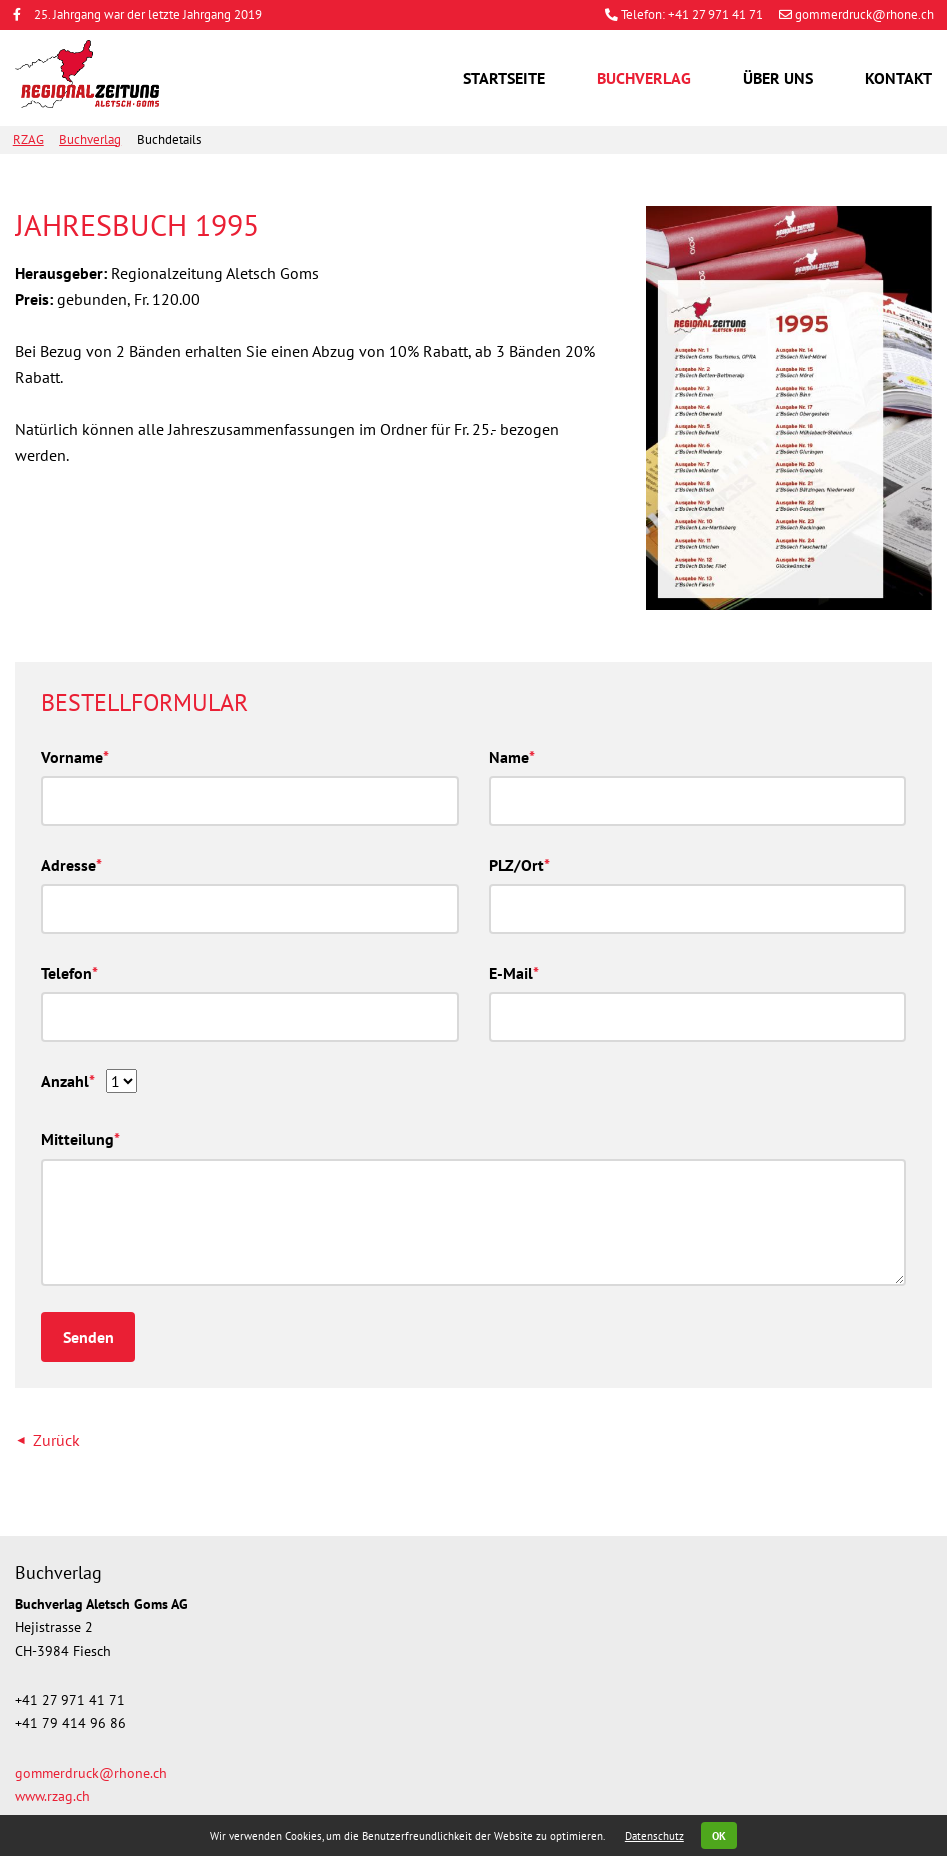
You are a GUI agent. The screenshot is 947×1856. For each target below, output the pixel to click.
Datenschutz (654, 1836)
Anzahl (68, 1079)
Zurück (56, 1440)
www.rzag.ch (52, 1795)
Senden (88, 1337)
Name (512, 755)
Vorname (75, 755)
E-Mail (514, 971)
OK (719, 1836)
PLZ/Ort (519, 863)
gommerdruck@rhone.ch (856, 14)
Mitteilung (80, 1137)
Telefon (69, 971)
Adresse (71, 863)
